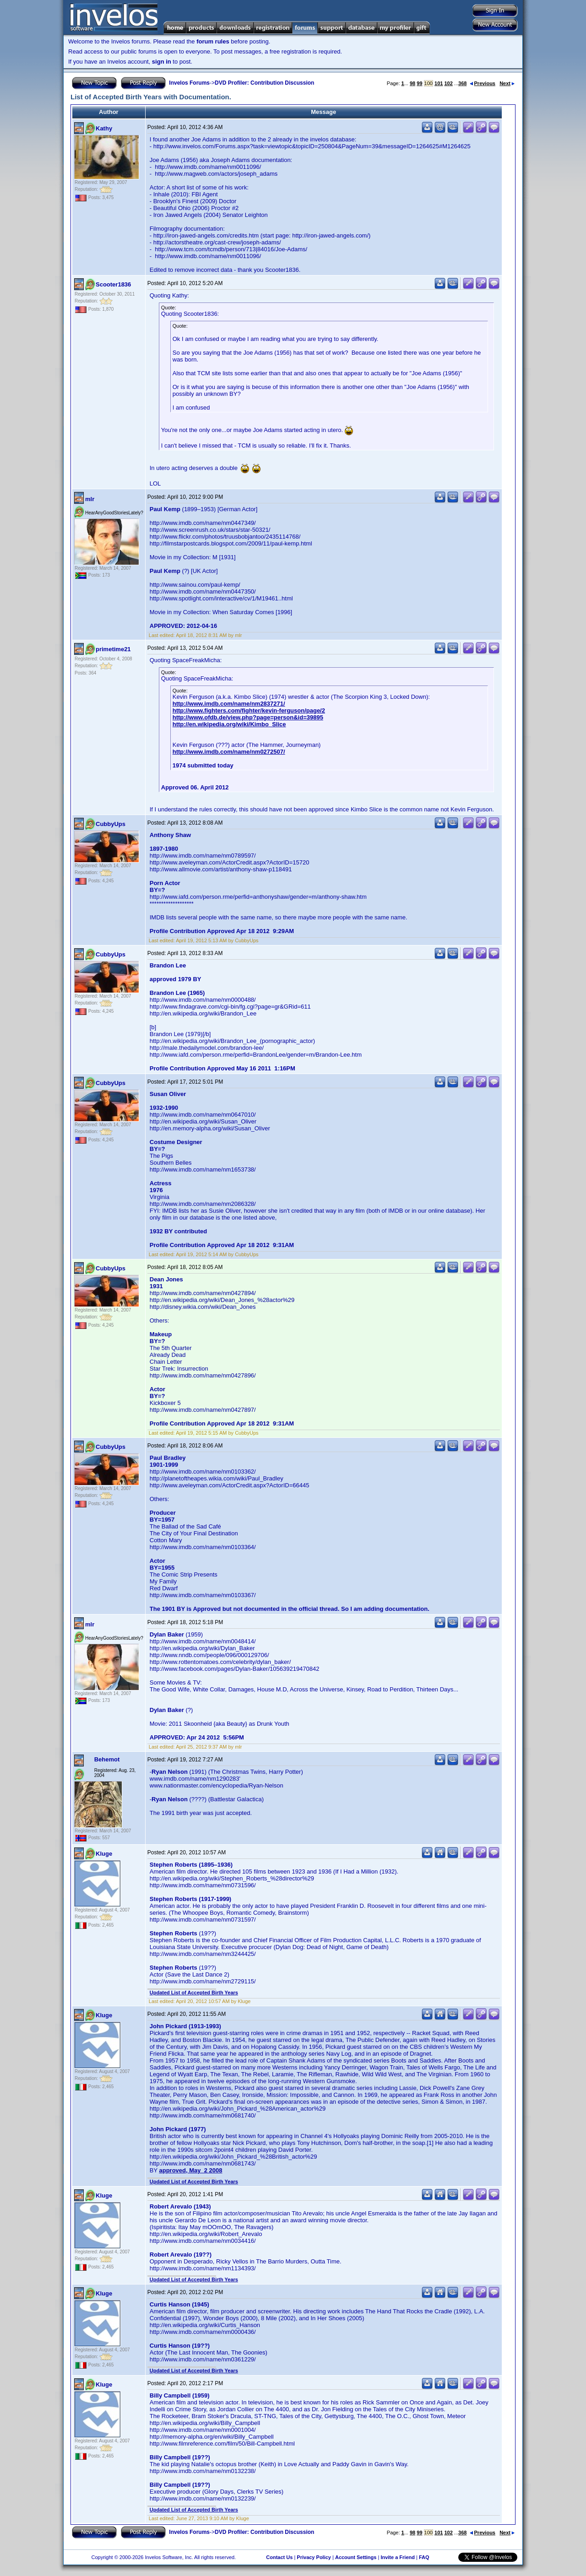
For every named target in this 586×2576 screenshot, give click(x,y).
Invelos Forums (189, 83)
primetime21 (113, 649)
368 (462, 83)
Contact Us (279, 2557)
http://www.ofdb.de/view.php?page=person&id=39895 (248, 717)
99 (419, 83)
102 (448, 83)
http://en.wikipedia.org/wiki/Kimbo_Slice (229, 724)
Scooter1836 (113, 284)
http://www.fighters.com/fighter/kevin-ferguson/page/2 (249, 710)
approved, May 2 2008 (190, 2170)
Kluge (104, 1853)
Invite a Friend (397, 2557)
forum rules (212, 41)
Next (507, 83)
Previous (482, 83)
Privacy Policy (314, 2557)
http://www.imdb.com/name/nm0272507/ (229, 751)
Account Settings (355, 2557)
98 (412, 83)
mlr (89, 499)
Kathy (104, 128)
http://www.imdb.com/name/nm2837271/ (229, 703)
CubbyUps (110, 824)
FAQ (424, 2557)
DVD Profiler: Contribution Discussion (264, 83)
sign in (161, 61)
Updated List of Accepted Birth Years (194, 1992)
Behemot (107, 1759)
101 (438, 83)
